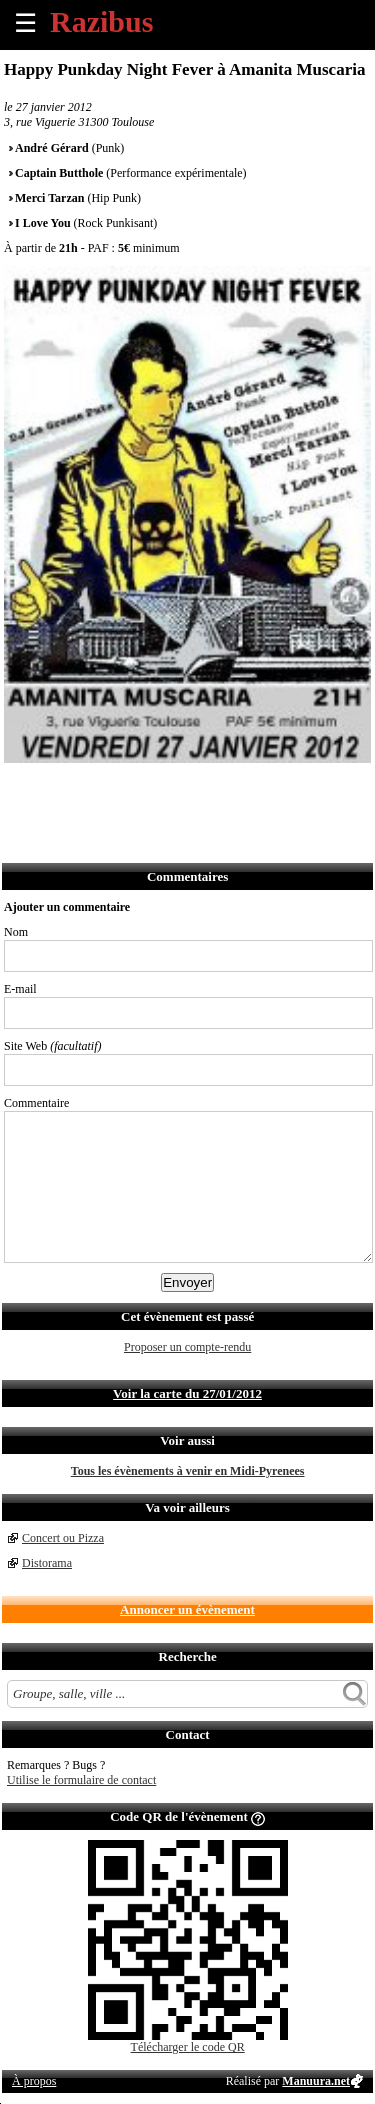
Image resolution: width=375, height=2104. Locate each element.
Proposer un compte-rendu (187, 1347)
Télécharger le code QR (188, 2047)
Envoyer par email (108, 789)
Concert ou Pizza (63, 1538)
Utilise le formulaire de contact (81, 1780)
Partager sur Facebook (20, 789)
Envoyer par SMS (152, 789)
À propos (34, 2081)
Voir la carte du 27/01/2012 (187, 1393)
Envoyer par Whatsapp (196, 789)
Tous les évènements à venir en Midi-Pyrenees (188, 1471)
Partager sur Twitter (64, 789)
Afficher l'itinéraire (284, 789)
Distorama (47, 1563)
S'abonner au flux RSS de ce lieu (240, 789)
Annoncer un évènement (187, 1609)
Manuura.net (316, 2081)
